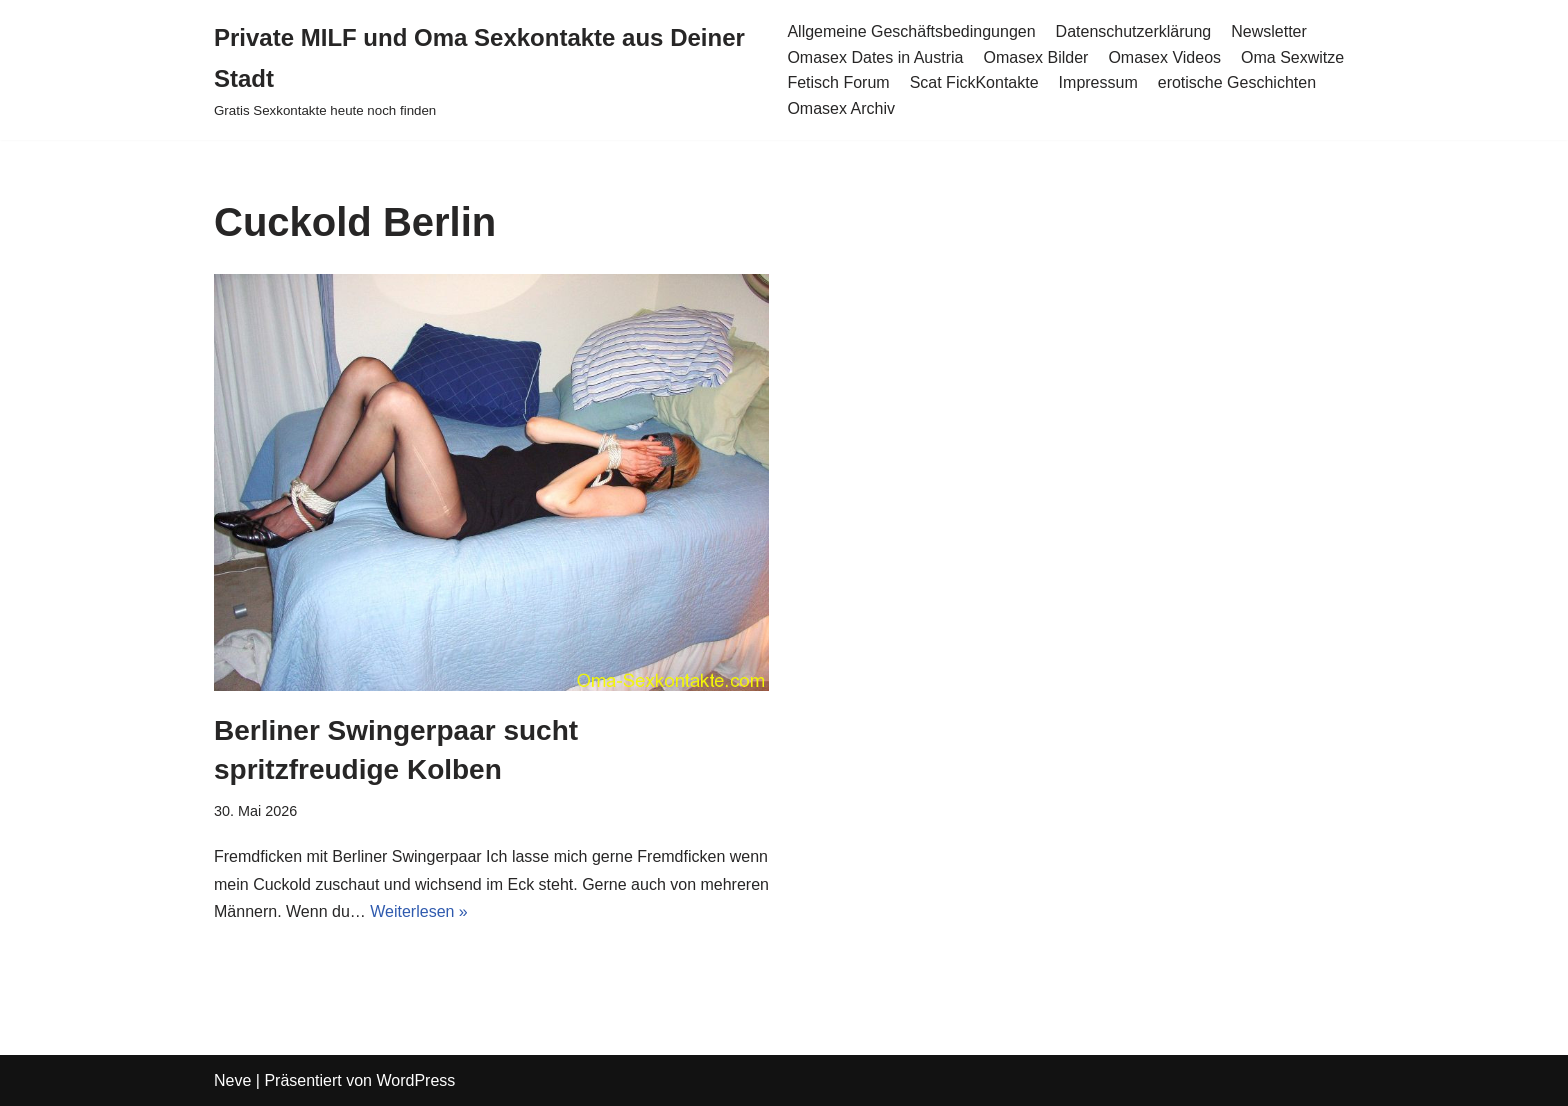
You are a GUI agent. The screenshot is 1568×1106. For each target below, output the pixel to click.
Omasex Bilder (1035, 57)
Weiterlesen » (419, 911)
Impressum (1098, 82)
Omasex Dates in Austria (875, 57)
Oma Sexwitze (1292, 57)
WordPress (415, 1080)
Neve (232, 1080)
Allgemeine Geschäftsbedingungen (911, 31)
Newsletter (1269, 31)
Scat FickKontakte (974, 82)
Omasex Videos (1164, 57)
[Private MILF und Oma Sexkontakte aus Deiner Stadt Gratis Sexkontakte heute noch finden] (485, 70)
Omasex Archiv (841, 108)
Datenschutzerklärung (1134, 31)
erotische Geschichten (1237, 82)
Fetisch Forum (838, 82)
